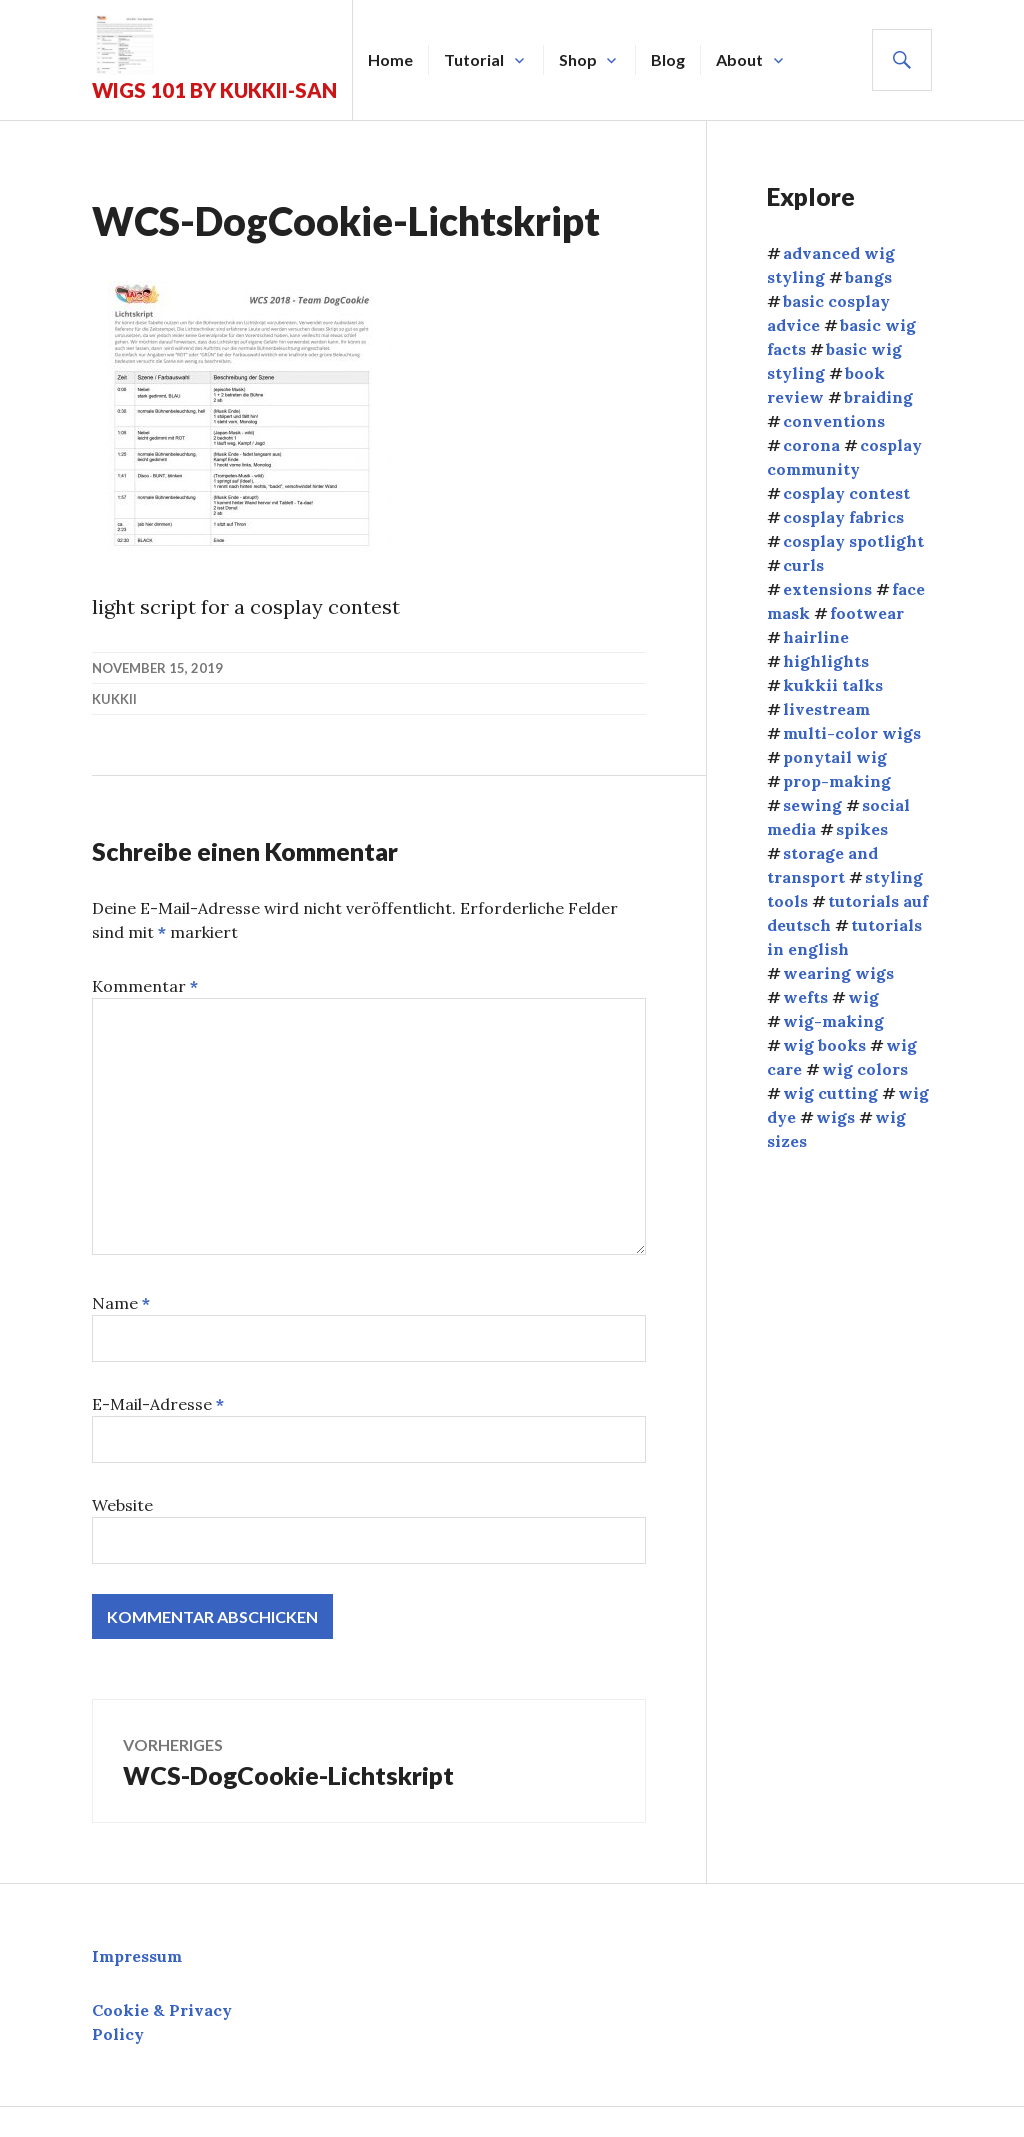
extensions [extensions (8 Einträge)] (827, 589)
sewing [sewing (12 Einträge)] (812, 805)
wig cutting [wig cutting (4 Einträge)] (830, 1093)
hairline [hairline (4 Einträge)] (816, 637)
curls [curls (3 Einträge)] (803, 565)
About (739, 59)
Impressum (137, 1956)
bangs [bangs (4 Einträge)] (868, 277)
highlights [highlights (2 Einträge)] (826, 661)
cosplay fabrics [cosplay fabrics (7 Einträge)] (843, 517)
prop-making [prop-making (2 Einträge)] (837, 781)
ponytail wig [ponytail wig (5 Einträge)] (835, 757)
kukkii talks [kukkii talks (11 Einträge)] (833, 685)
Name (121, 1303)
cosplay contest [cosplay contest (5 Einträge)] (846, 493)
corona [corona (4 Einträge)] (811, 445)
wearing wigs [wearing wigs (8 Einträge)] (838, 973)
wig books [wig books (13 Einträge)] (824, 1045)
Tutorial (474, 59)
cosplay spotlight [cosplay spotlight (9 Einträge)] (853, 541)
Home (390, 59)
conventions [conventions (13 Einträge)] (834, 421)
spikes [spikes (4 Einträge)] (862, 829)
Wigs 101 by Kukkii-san (214, 90)
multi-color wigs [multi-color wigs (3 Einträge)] (852, 733)
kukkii (114, 699)
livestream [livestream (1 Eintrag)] (826, 709)
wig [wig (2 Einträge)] (863, 997)
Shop (578, 59)
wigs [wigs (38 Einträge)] (835, 1117)
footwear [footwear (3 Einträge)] (867, 613)
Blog (668, 59)
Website (122, 1505)
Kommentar (145, 986)
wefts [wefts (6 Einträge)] (805, 997)
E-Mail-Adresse (158, 1404)
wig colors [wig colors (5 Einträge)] (865, 1069)
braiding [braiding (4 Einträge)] (878, 397)
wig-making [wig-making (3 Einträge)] (833, 1021)
